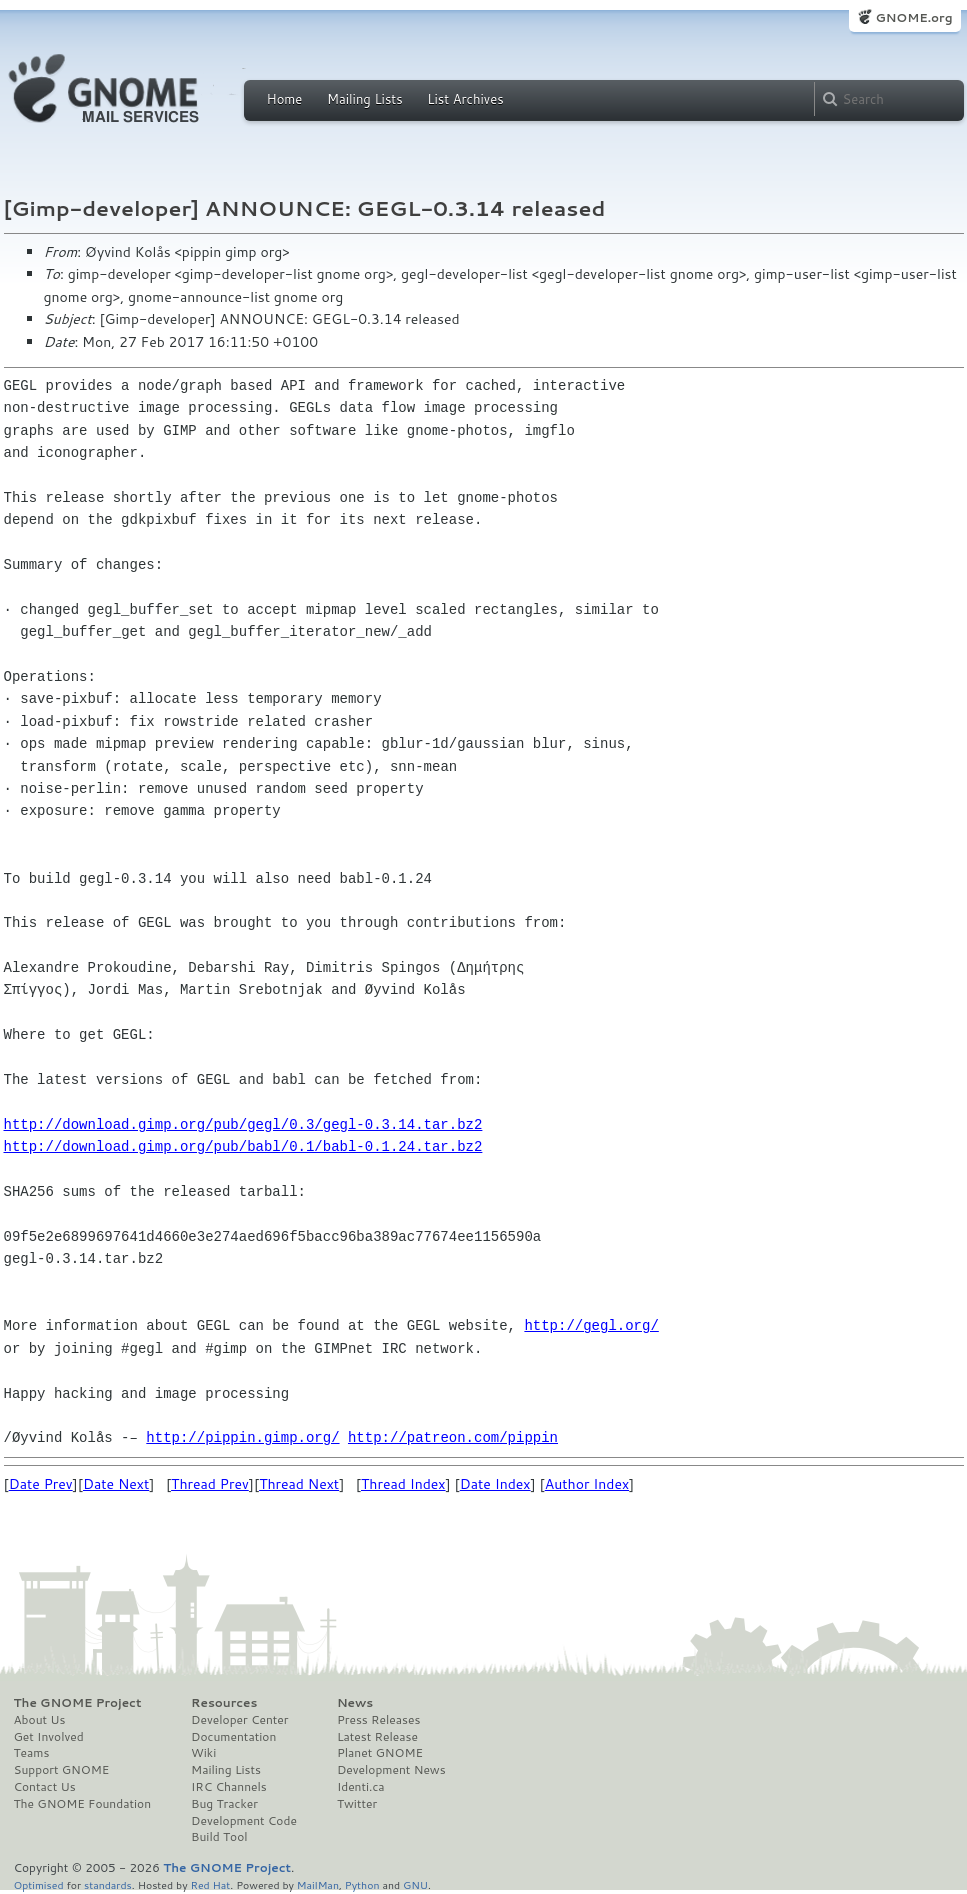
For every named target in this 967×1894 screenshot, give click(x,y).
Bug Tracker (224, 1804)
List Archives (465, 99)
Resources (224, 1703)
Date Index (495, 1484)
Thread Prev (210, 1484)
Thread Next (299, 1484)
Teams (32, 1753)
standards (108, 1884)
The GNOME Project (78, 1703)
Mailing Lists (365, 99)
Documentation (233, 1737)
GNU (415, 1884)
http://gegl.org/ (591, 1325)
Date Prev (41, 1484)
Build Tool (219, 1837)
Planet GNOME (380, 1753)
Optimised (39, 1884)
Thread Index (403, 1484)
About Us (40, 1720)
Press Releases (378, 1720)
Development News (391, 1770)
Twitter (357, 1804)
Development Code (244, 1821)
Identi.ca (361, 1787)
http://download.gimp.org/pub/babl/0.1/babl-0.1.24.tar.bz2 (243, 1146)
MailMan (318, 1884)
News (355, 1703)
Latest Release (377, 1737)
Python (362, 1884)
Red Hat (210, 1884)
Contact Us (45, 1787)
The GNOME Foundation (83, 1804)
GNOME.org (913, 17)
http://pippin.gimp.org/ (242, 1437)
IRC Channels (229, 1787)
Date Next (116, 1484)
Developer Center (239, 1720)
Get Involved (49, 1737)
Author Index (587, 1484)
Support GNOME (62, 1770)
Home (285, 99)
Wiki (203, 1753)
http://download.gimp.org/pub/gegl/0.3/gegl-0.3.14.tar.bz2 (243, 1124)
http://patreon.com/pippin (453, 1437)
